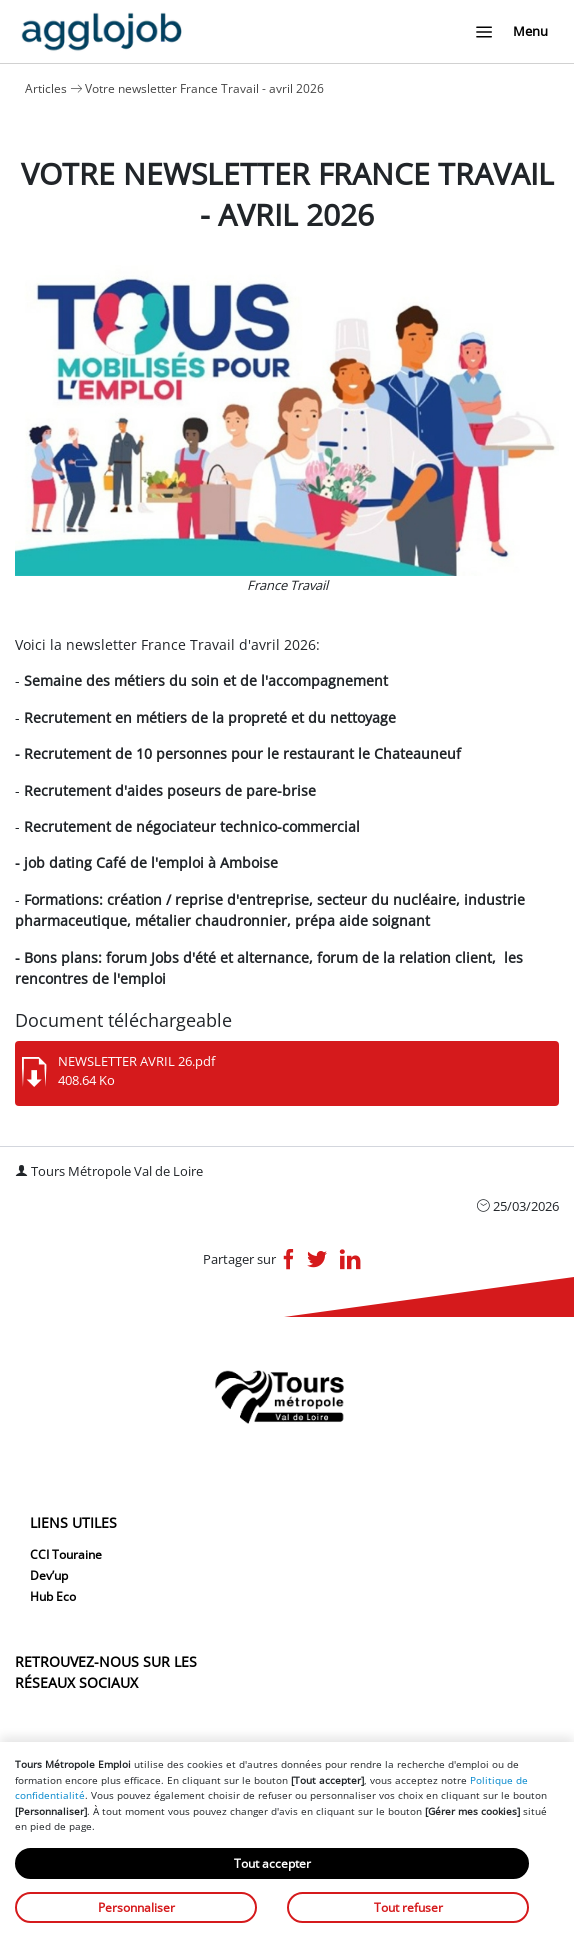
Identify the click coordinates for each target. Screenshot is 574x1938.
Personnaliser (136, 1907)
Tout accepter (272, 1863)
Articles (46, 88)
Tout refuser (408, 1907)
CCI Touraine (66, 1554)
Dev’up (49, 1575)
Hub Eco (53, 1596)
